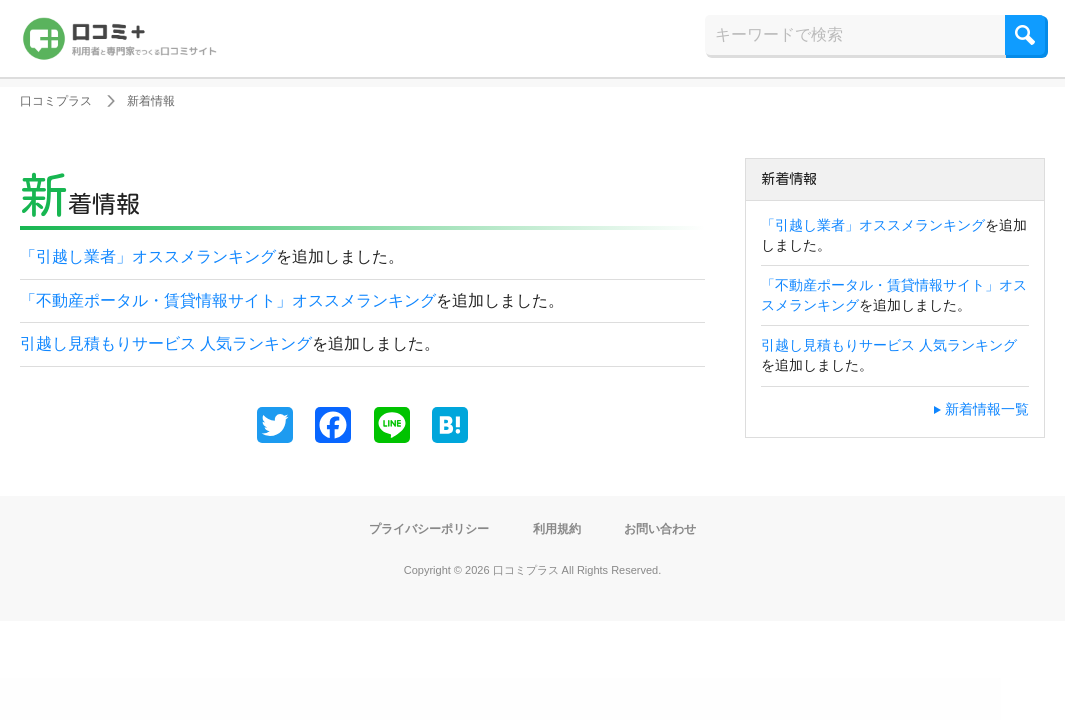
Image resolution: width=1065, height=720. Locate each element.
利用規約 (561, 528)
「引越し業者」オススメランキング (148, 256)
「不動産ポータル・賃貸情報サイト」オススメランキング (228, 300)
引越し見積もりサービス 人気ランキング (166, 343)
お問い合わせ (674, 528)
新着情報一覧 (987, 409)
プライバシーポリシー (419, 528)
